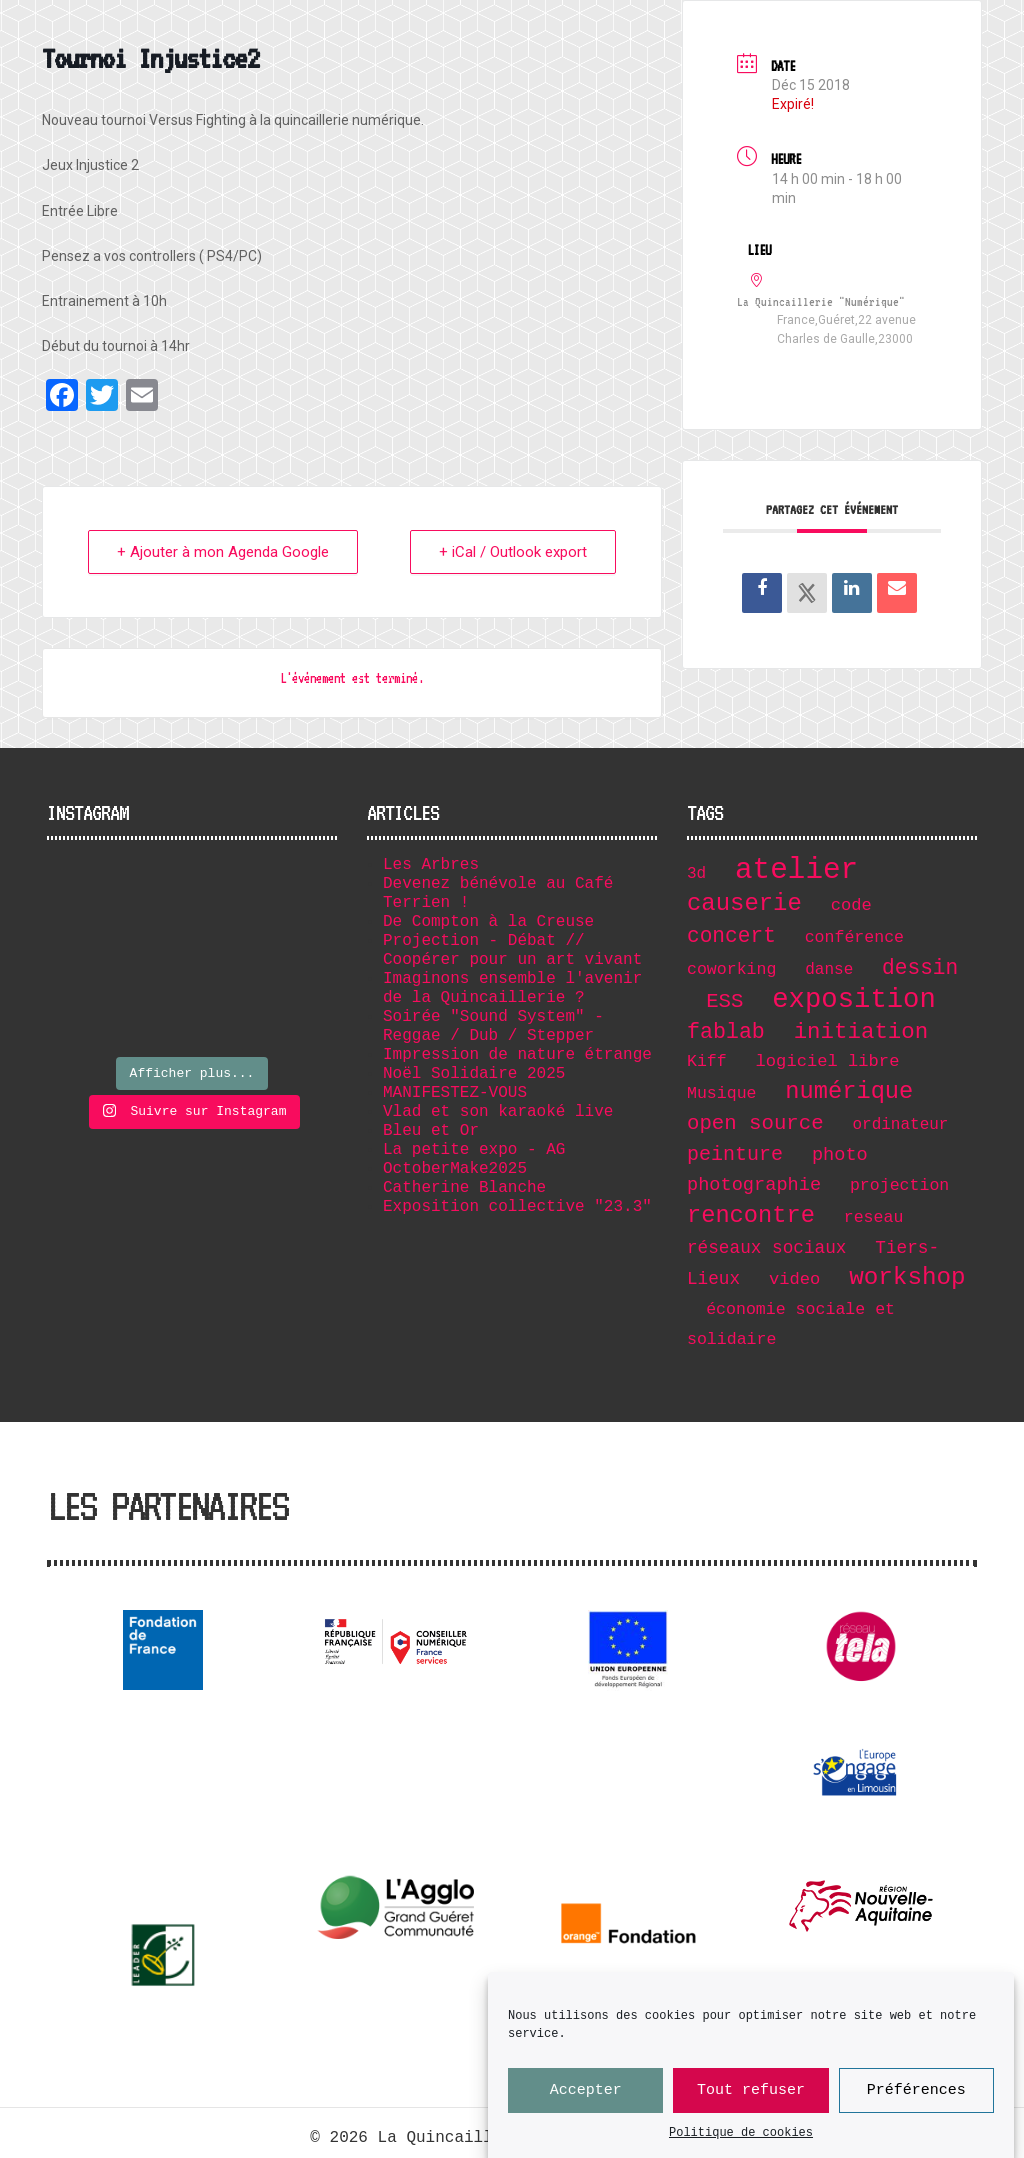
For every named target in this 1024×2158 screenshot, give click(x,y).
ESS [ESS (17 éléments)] (724, 1001)
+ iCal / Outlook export (513, 552)
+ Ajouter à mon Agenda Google (223, 552)
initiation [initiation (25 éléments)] (861, 1032)
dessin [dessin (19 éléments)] (920, 968)
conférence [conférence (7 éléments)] (854, 937)
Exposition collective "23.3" (517, 1207)
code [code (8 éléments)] (851, 905)
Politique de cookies (741, 2137)
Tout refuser (751, 2094)
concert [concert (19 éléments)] (731, 936)
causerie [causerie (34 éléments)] (744, 903)
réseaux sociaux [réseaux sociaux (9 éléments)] (767, 1248)
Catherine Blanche (464, 1188)
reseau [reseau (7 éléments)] (874, 1217)
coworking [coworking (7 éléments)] (731, 969)
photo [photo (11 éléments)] (840, 1155)
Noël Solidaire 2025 (474, 1074)
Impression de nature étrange (517, 1055)
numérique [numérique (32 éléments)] (849, 1091)
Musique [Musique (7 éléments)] (722, 1093)
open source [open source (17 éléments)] (755, 1123)
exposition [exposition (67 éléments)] (854, 999)
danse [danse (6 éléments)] (829, 970)
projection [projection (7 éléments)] (899, 1185)
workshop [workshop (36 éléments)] (907, 1277)
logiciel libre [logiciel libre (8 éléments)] (828, 1061)
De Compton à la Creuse (488, 922)
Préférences (916, 2094)
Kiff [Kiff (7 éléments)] (707, 1061)
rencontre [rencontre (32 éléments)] (751, 1215)
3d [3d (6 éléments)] (696, 874)
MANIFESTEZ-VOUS (455, 1093)
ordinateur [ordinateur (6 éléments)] (900, 1125)
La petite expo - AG (474, 1150)
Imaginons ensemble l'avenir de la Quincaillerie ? (512, 988)
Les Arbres (431, 865)
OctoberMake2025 (455, 1169)
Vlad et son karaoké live (498, 1112)
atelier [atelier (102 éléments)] (796, 870)
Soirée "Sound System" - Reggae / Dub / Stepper (493, 1026)
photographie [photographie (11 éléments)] (754, 1185)
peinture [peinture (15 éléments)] (735, 1154)
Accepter (586, 2094)
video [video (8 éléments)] (794, 1279)
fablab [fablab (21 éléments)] (726, 1032)
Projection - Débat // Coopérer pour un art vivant (512, 950)
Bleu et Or (431, 1131)
